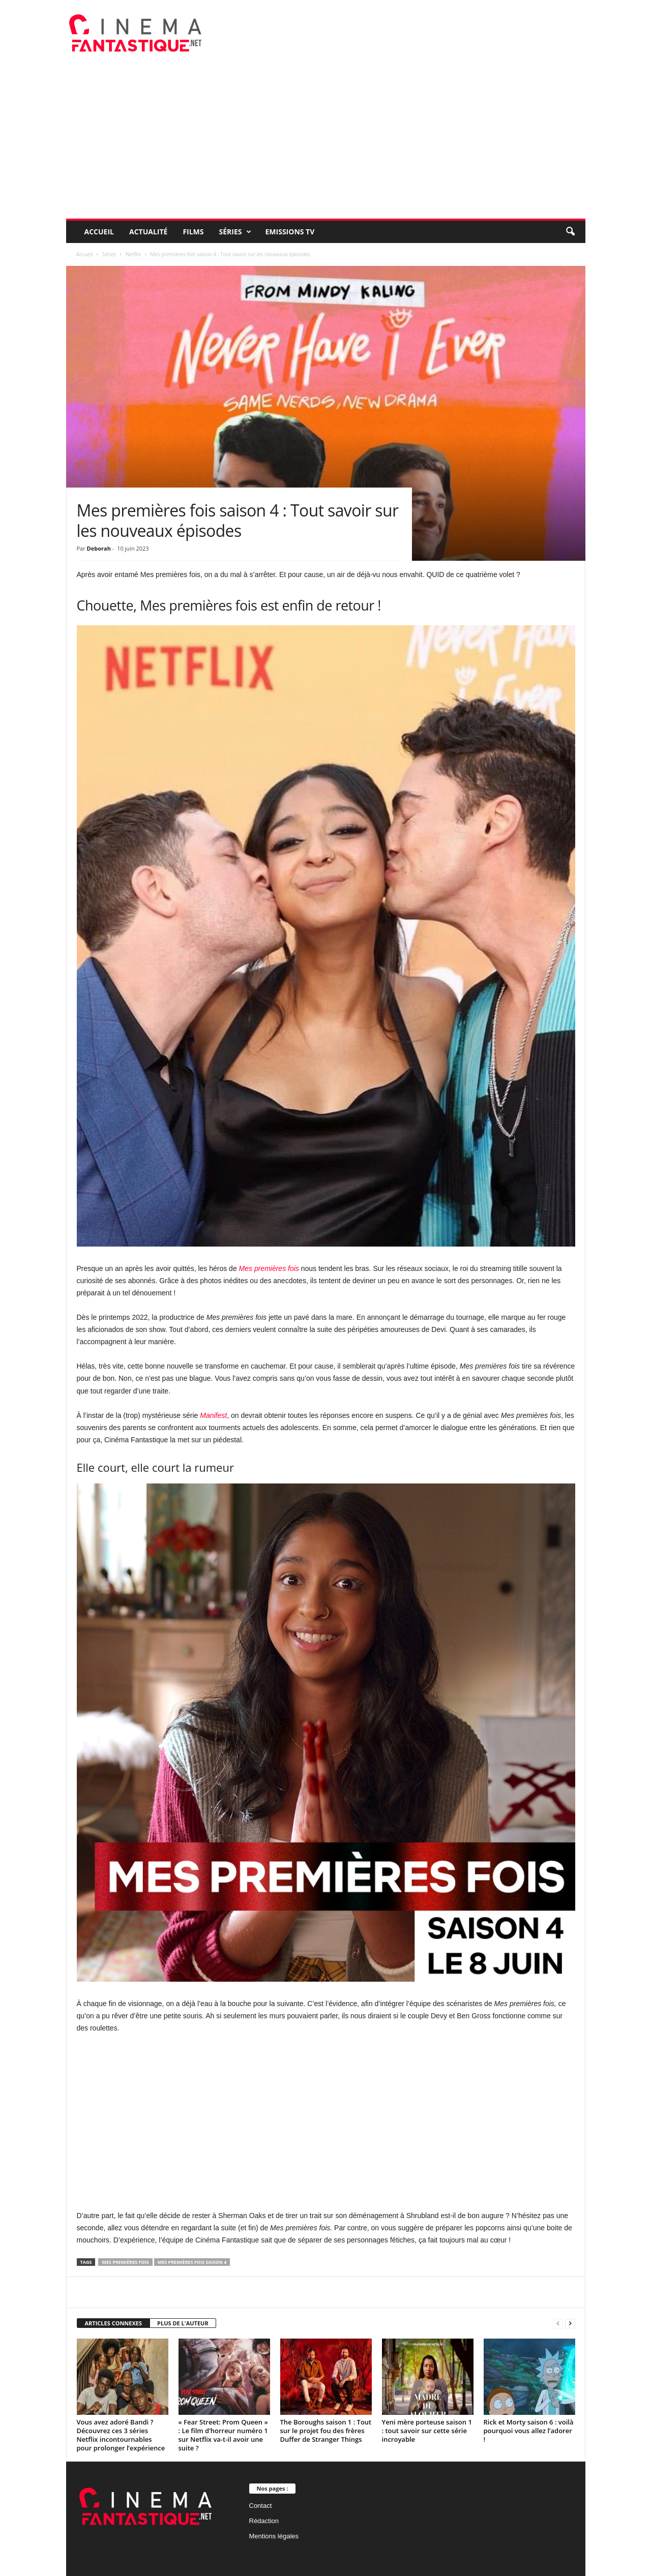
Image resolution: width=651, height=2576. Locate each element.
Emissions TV (290, 231)
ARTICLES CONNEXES (113, 2323)
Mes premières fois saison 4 (192, 2262)
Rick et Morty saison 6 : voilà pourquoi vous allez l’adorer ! (529, 2430)
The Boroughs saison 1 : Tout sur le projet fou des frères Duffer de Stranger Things (326, 2430)
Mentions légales (274, 2536)
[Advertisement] (325, 142)
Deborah (99, 548)
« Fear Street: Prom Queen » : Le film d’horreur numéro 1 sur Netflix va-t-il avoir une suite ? (223, 2434)
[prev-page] (558, 2323)
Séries (235, 232)
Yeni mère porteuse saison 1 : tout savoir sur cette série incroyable (427, 2430)
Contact (260, 2505)
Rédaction (264, 2521)
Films (193, 231)
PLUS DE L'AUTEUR (183, 2323)
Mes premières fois (269, 1268)
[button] (570, 232)
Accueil (99, 231)
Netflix (133, 254)
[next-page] (570, 2323)
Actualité (148, 231)
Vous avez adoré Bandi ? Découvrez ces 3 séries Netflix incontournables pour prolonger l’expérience (121, 2434)
